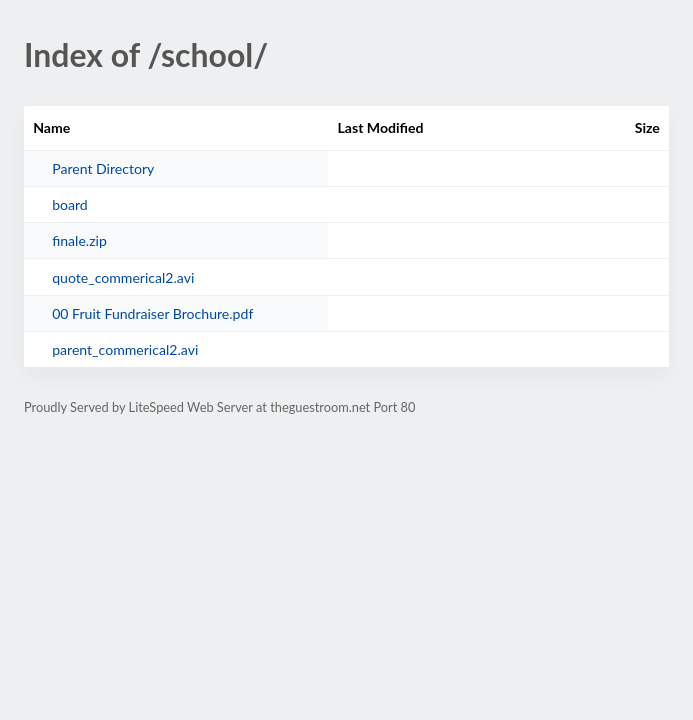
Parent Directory (103, 168)
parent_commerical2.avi (125, 349)
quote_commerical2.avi (123, 277)
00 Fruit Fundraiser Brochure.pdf (152, 313)
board (70, 204)
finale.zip (79, 240)
